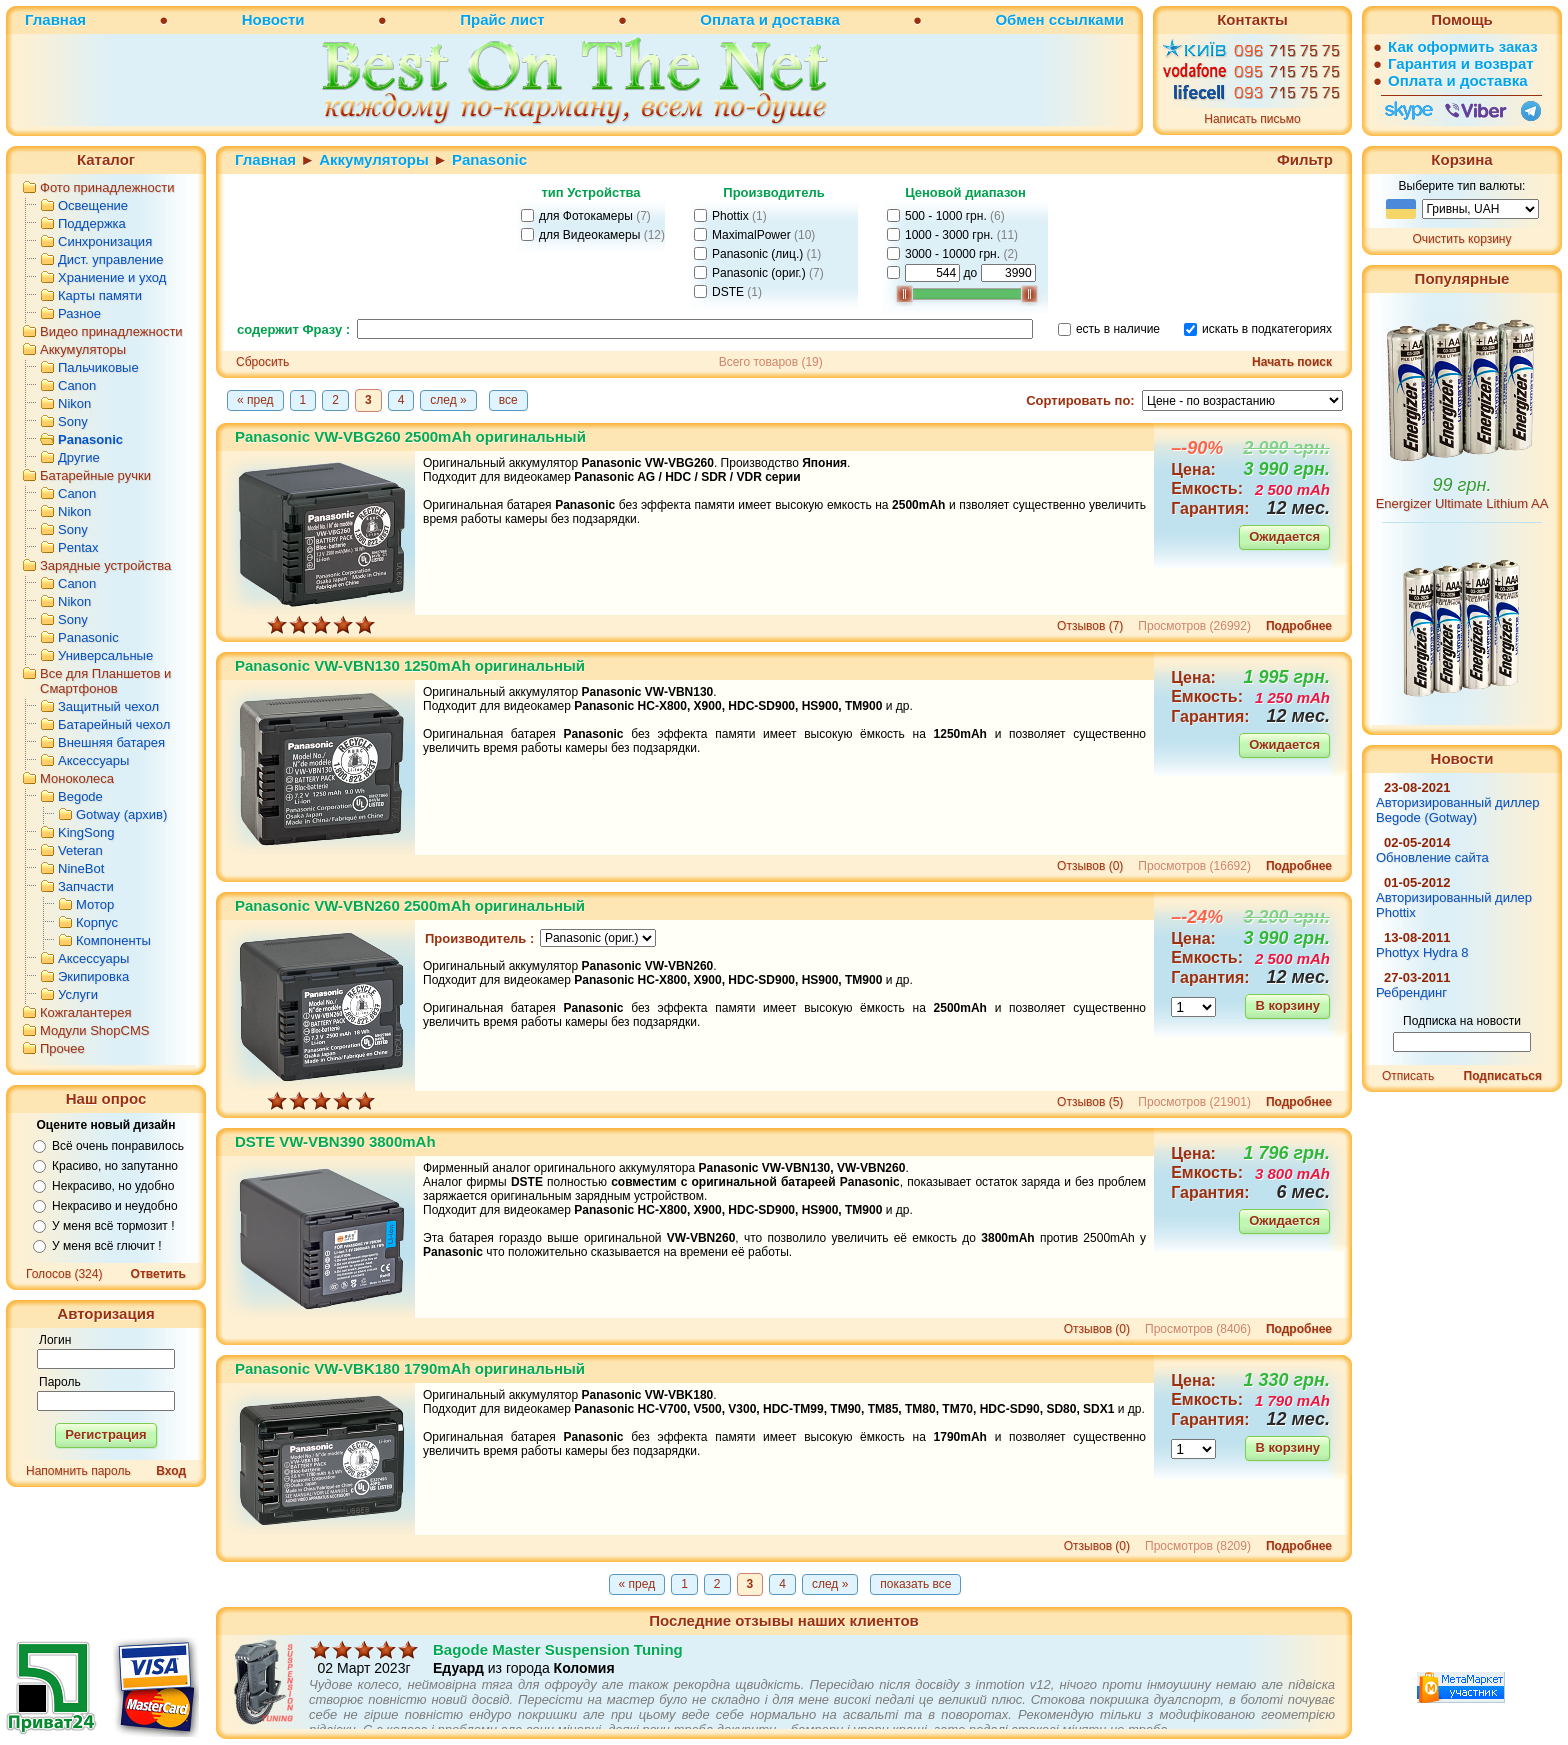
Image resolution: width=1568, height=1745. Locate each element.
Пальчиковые (98, 367)
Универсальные (105, 655)
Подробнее (1299, 626)
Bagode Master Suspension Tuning (558, 1689)
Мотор (95, 904)
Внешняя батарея (111, 742)
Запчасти (86, 886)
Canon (77, 385)
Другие (79, 457)
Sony (73, 421)
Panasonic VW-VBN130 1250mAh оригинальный (410, 665)
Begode (80, 796)
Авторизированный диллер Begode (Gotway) (1458, 810)
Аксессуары (93, 760)
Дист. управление (110, 259)
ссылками (1086, 19)
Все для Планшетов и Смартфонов (105, 681)
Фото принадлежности (107, 187)
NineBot (81, 868)
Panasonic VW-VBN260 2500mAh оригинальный (410, 905)
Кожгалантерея (86, 1012)
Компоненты (113, 940)
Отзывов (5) (1090, 1102)
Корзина (1461, 159)
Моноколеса (77, 778)
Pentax (78, 547)
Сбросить (262, 362)
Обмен (1019, 19)
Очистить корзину (1462, 239)
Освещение (93, 205)
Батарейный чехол (114, 724)
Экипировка (93, 976)
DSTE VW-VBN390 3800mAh (335, 1141)
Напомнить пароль (78, 1471)
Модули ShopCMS (94, 1030)
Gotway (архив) (121, 814)
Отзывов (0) (1090, 866)
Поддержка (92, 223)
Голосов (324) (64, 1274)
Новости (273, 19)
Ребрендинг (1411, 992)
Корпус (97, 922)
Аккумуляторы (83, 349)
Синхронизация (105, 241)
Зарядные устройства (105, 565)
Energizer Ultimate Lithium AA (1462, 503)
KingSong (86, 832)
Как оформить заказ (1463, 46)
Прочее (62, 1048)
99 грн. (1462, 485)
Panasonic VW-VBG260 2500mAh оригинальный (410, 436)
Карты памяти (100, 295)
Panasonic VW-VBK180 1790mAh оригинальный (410, 1368)
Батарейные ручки (95, 475)
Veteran (80, 850)
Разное (79, 313)
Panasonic (90, 439)
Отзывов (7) (1090, 626)
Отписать (1408, 1076)
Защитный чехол (108, 706)
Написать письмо (1252, 119)
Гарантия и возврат (1461, 63)
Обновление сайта (1432, 857)
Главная (55, 19)
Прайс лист (502, 19)
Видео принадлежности (111, 331)
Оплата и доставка (769, 19)
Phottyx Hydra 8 (1422, 952)
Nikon (74, 403)
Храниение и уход (112, 277)
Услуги (78, 994)
